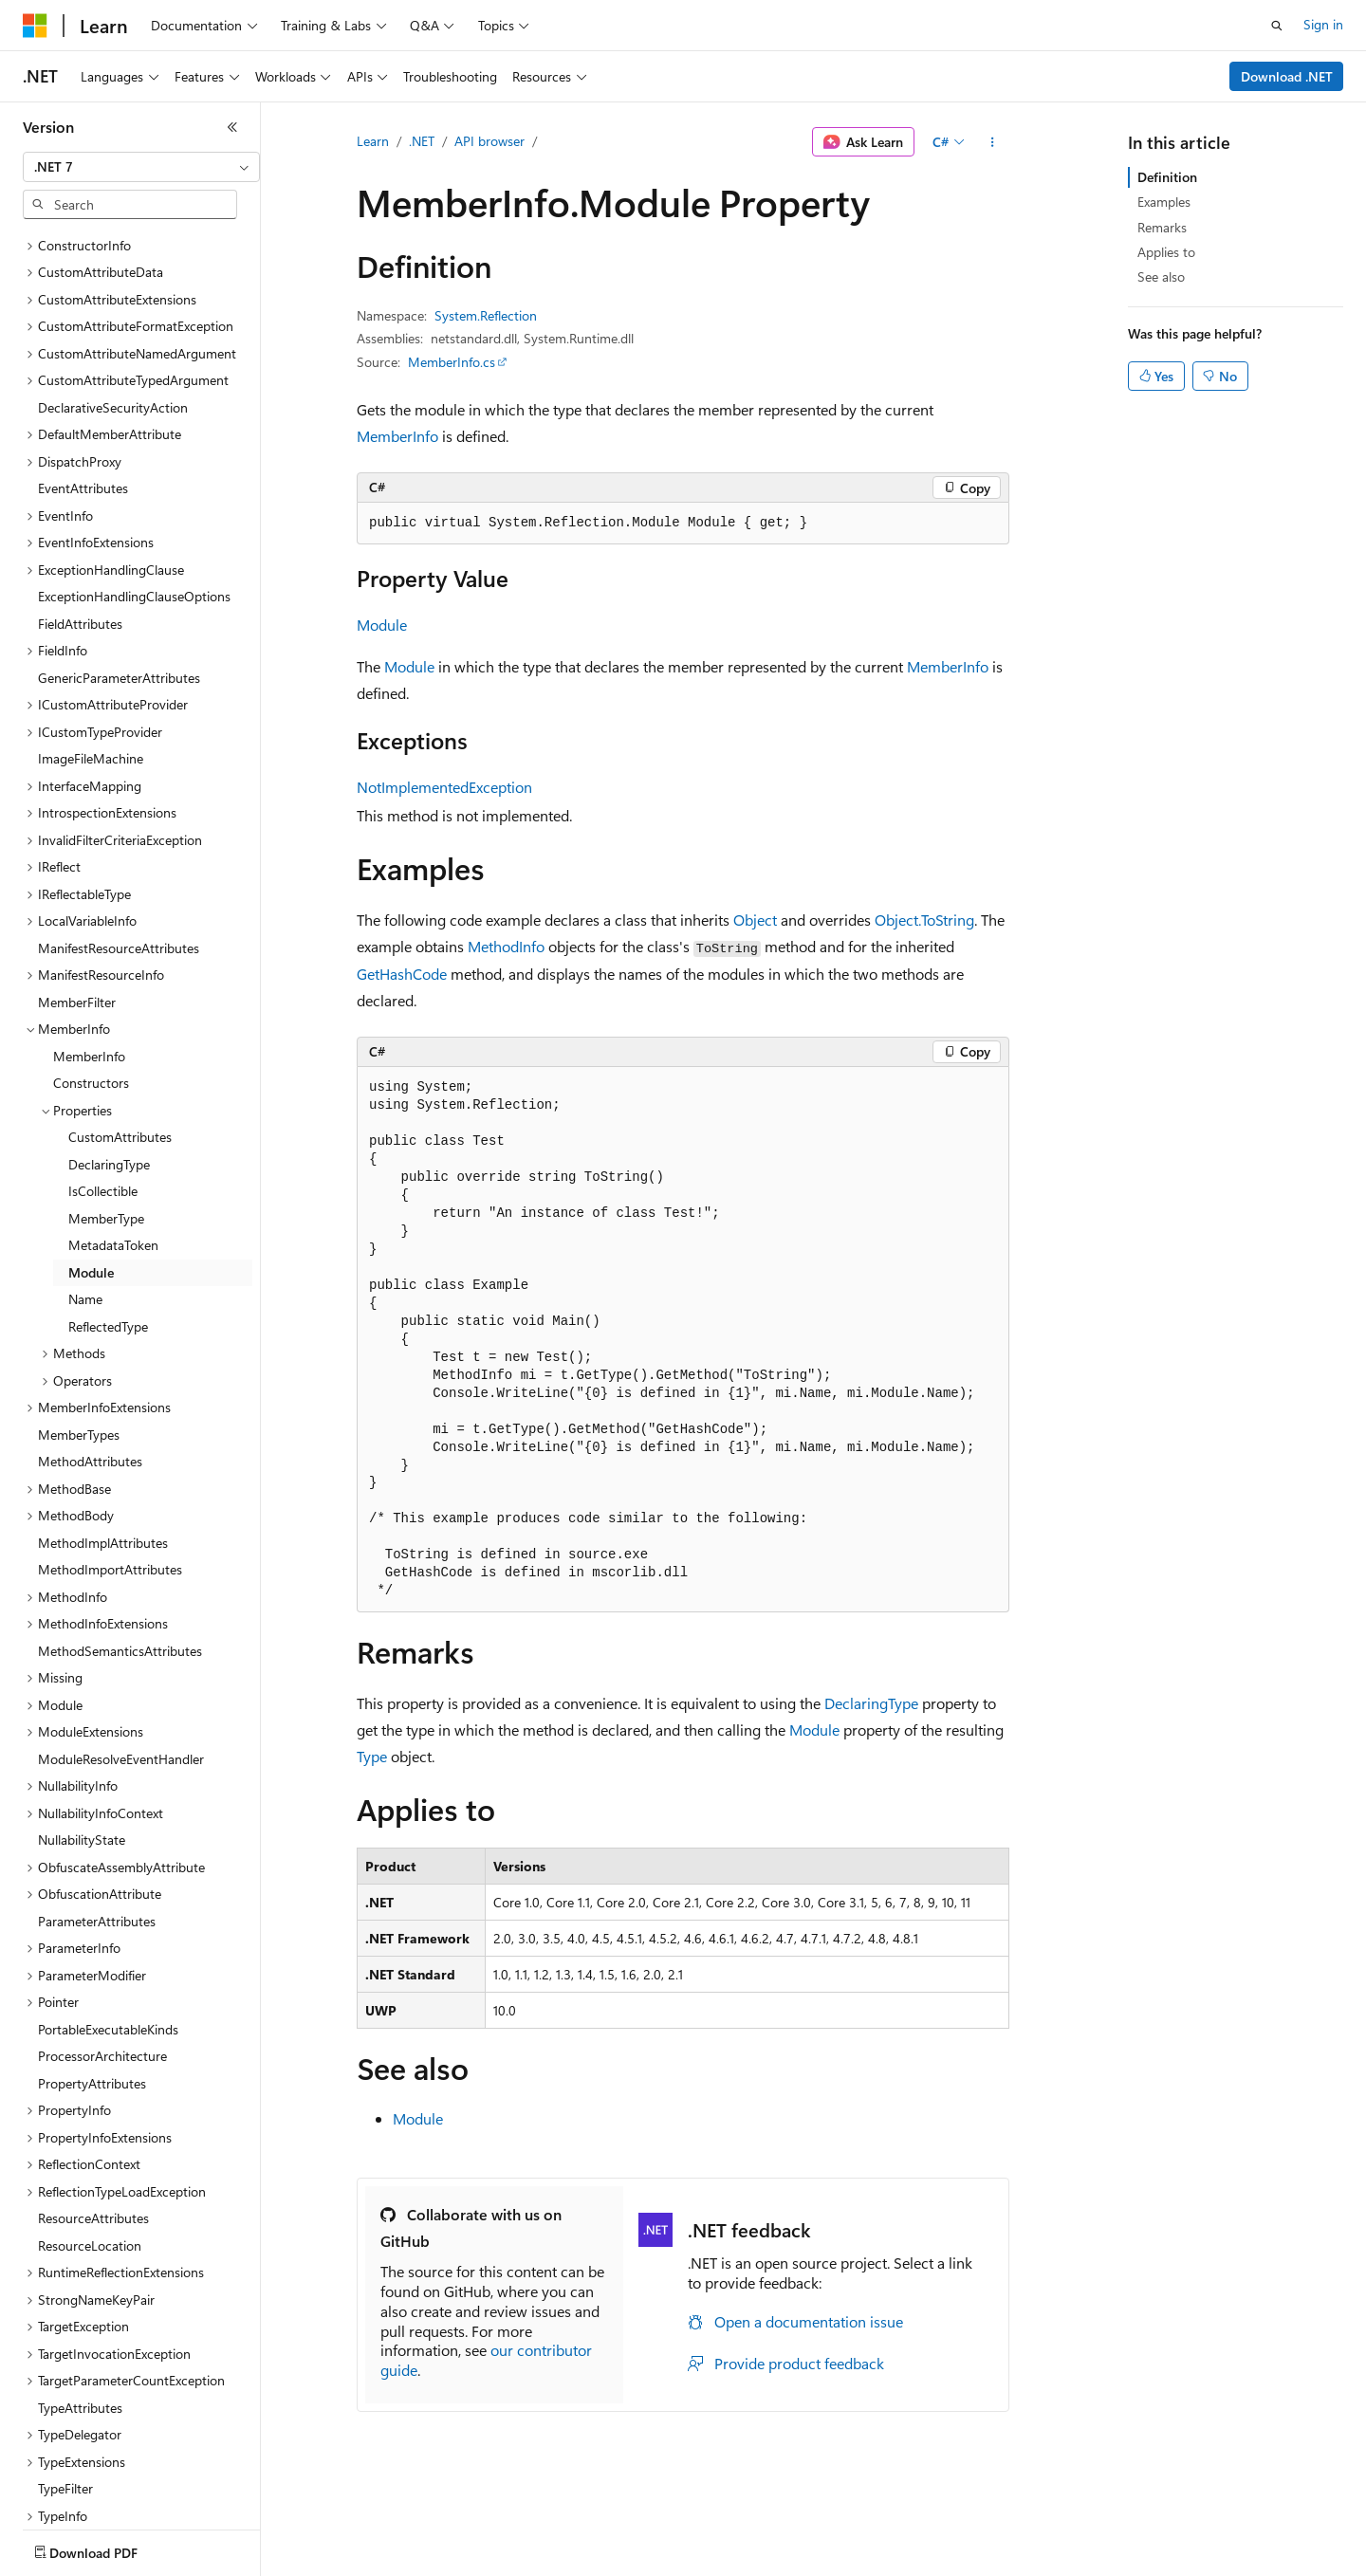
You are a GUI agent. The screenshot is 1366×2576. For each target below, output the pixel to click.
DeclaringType (871, 1703)
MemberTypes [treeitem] (79, 1324)
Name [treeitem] (85, 1188)
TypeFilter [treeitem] (65, 2377)
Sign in (1323, 24)
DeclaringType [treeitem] (109, 1053)
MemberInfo (397, 436)
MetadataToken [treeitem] (113, 1134)
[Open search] (1277, 26)
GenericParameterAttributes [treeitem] (119, 567)
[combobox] (141, 167)
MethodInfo (506, 946)
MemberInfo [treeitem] (89, 945)
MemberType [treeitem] (106, 1107)
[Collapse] (232, 127)
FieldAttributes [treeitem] (80, 513)
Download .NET (1287, 76)
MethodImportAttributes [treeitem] (110, 1458)
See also (1161, 276)
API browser (489, 141)
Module (382, 625)
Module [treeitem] (91, 1161)
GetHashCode (402, 974)
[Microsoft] (35, 25)
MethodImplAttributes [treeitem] (103, 1432)
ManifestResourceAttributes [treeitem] (118, 837)
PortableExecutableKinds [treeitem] (108, 1918)
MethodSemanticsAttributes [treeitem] (120, 1540)
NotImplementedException (444, 787)
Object (755, 919)
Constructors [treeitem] (91, 972)
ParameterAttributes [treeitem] (97, 1810)
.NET (421, 141)
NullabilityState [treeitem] (81, 1729)
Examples (1164, 202)
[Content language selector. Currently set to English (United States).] (109, 2548)
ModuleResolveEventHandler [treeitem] (121, 1648)
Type (372, 1756)
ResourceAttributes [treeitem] (93, 2107)
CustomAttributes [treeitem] (120, 1026)
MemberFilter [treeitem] (77, 891)
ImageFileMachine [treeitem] (90, 647)
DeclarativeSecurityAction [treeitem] (113, 296)
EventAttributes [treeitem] (83, 377)
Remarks (1162, 227)
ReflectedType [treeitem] (108, 1215)
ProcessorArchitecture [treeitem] (102, 1945)
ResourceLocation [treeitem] (89, 2134)
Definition (1167, 177)
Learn (373, 141)
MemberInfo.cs (451, 362)
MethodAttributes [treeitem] (90, 1350)
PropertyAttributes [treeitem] (92, 1972)
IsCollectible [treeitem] (103, 1080)
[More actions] (992, 142)
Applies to (1166, 252)
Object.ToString (924, 919)
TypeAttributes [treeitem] (80, 2297)
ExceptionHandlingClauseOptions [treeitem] (134, 485)
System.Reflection (485, 315)
